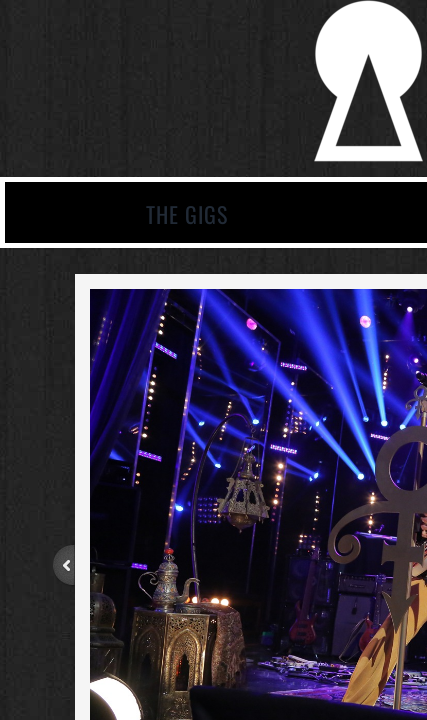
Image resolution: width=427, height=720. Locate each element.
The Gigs (187, 214)
